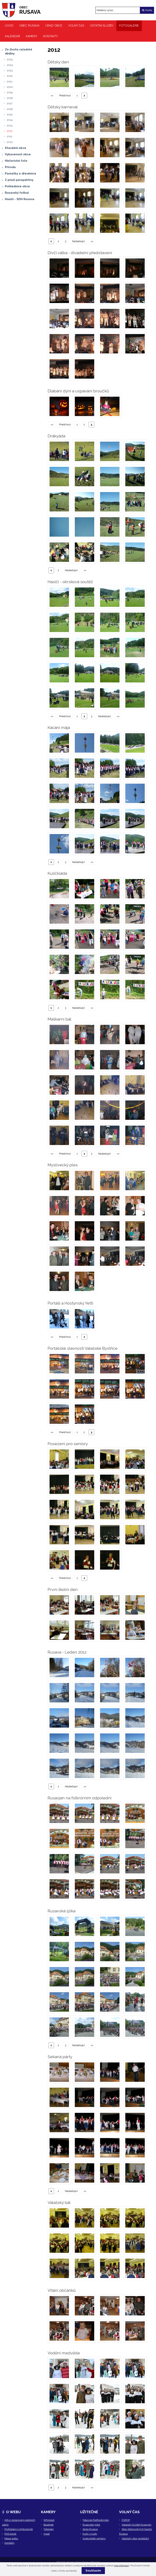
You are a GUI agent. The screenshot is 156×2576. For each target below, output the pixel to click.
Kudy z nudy (90, 2533)
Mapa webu (11, 2538)
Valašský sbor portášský (135, 2538)
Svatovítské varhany (94, 2538)
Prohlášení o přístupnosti (18, 2529)
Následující (78, 241)
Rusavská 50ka (91, 2524)
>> (92, 241)
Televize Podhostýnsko (96, 2520)
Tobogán (49, 2529)
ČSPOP (126, 2520)
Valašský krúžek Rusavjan (136, 2524)
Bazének (49, 2524)
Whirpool (49, 2520)
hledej (147, 10)
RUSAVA (30, 10)
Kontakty (9, 2542)
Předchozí (65, 95)
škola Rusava (90, 2529)
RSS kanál (10, 2533)
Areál (47, 2533)
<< (52, 95)
